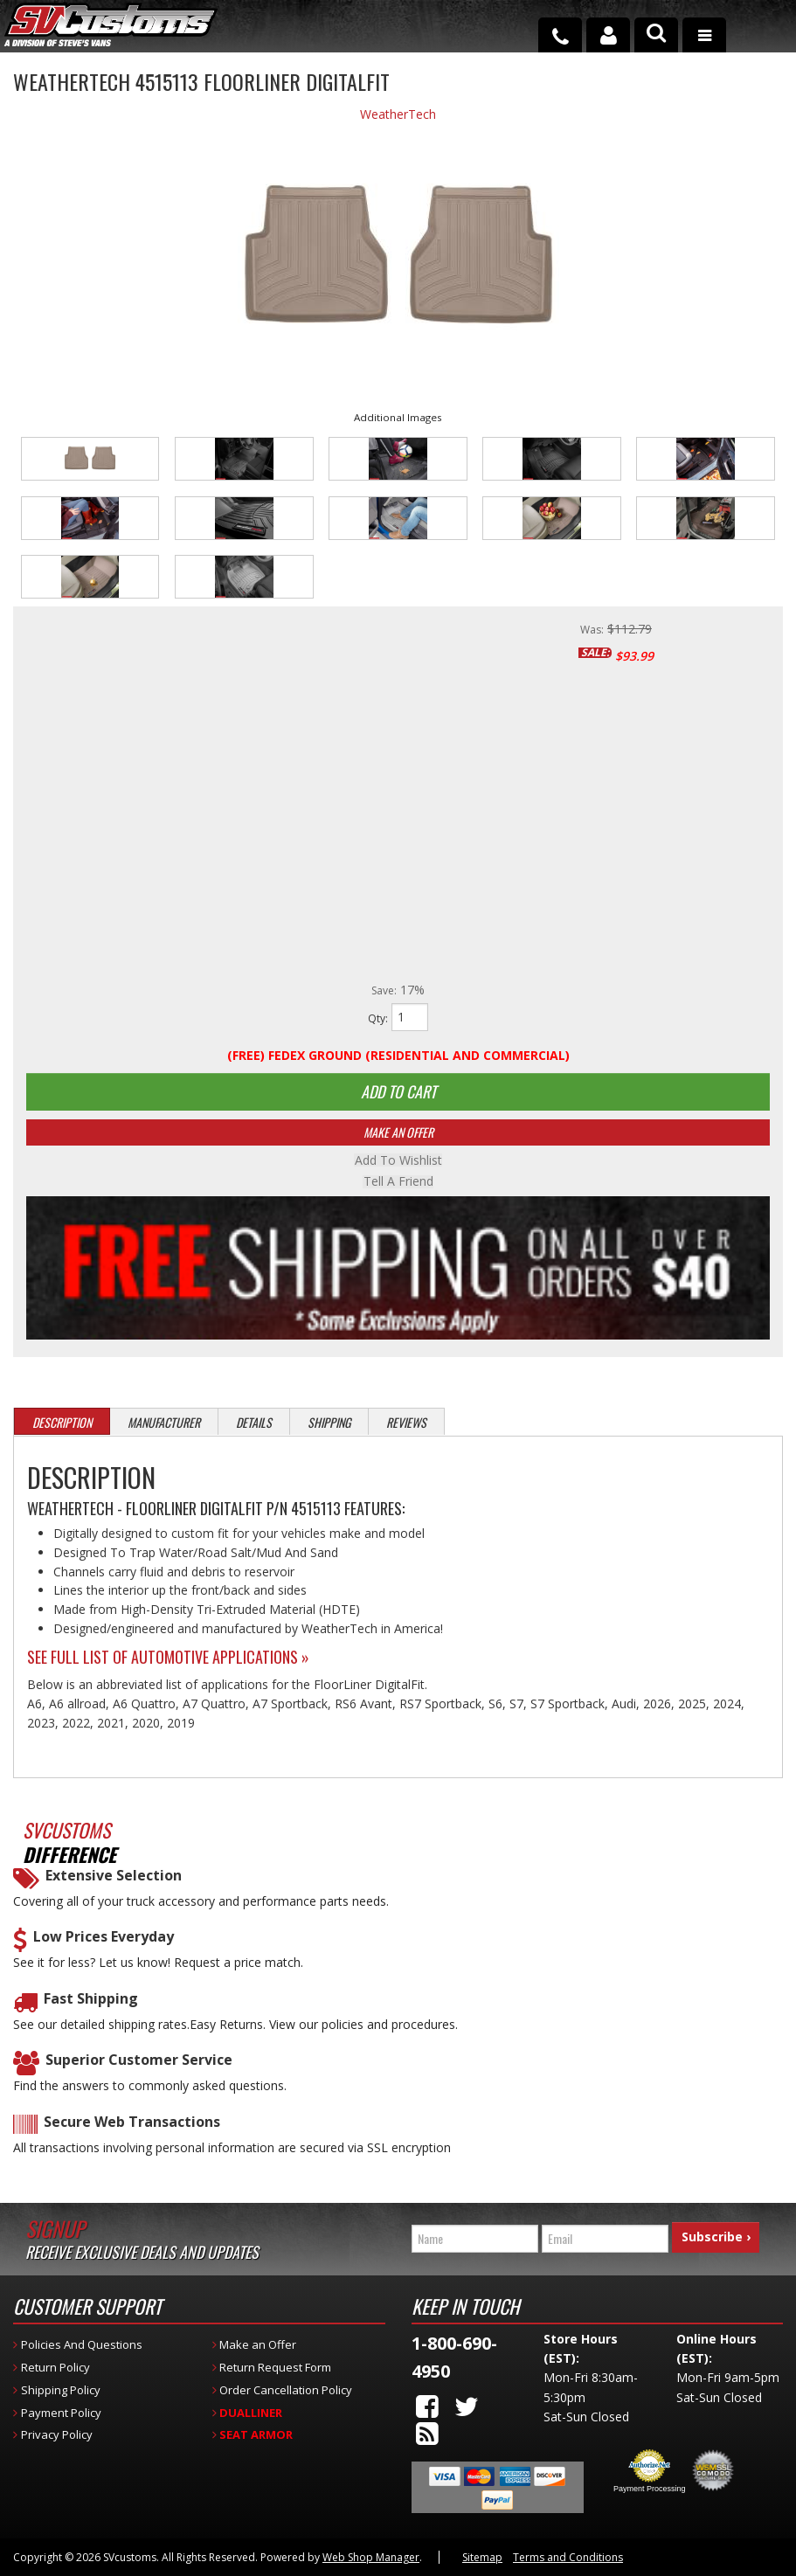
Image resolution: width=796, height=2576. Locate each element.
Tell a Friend (398, 1183)
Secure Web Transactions (132, 2123)
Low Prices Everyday (103, 1938)
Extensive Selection (113, 1877)
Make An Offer (398, 1134)
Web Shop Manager (370, 2558)
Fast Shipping (91, 1999)
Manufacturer (164, 1424)
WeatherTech (398, 114)
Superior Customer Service (138, 2061)
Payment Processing (649, 2489)
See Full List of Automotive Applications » (168, 1657)
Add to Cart (398, 1092)
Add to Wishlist (398, 1162)
